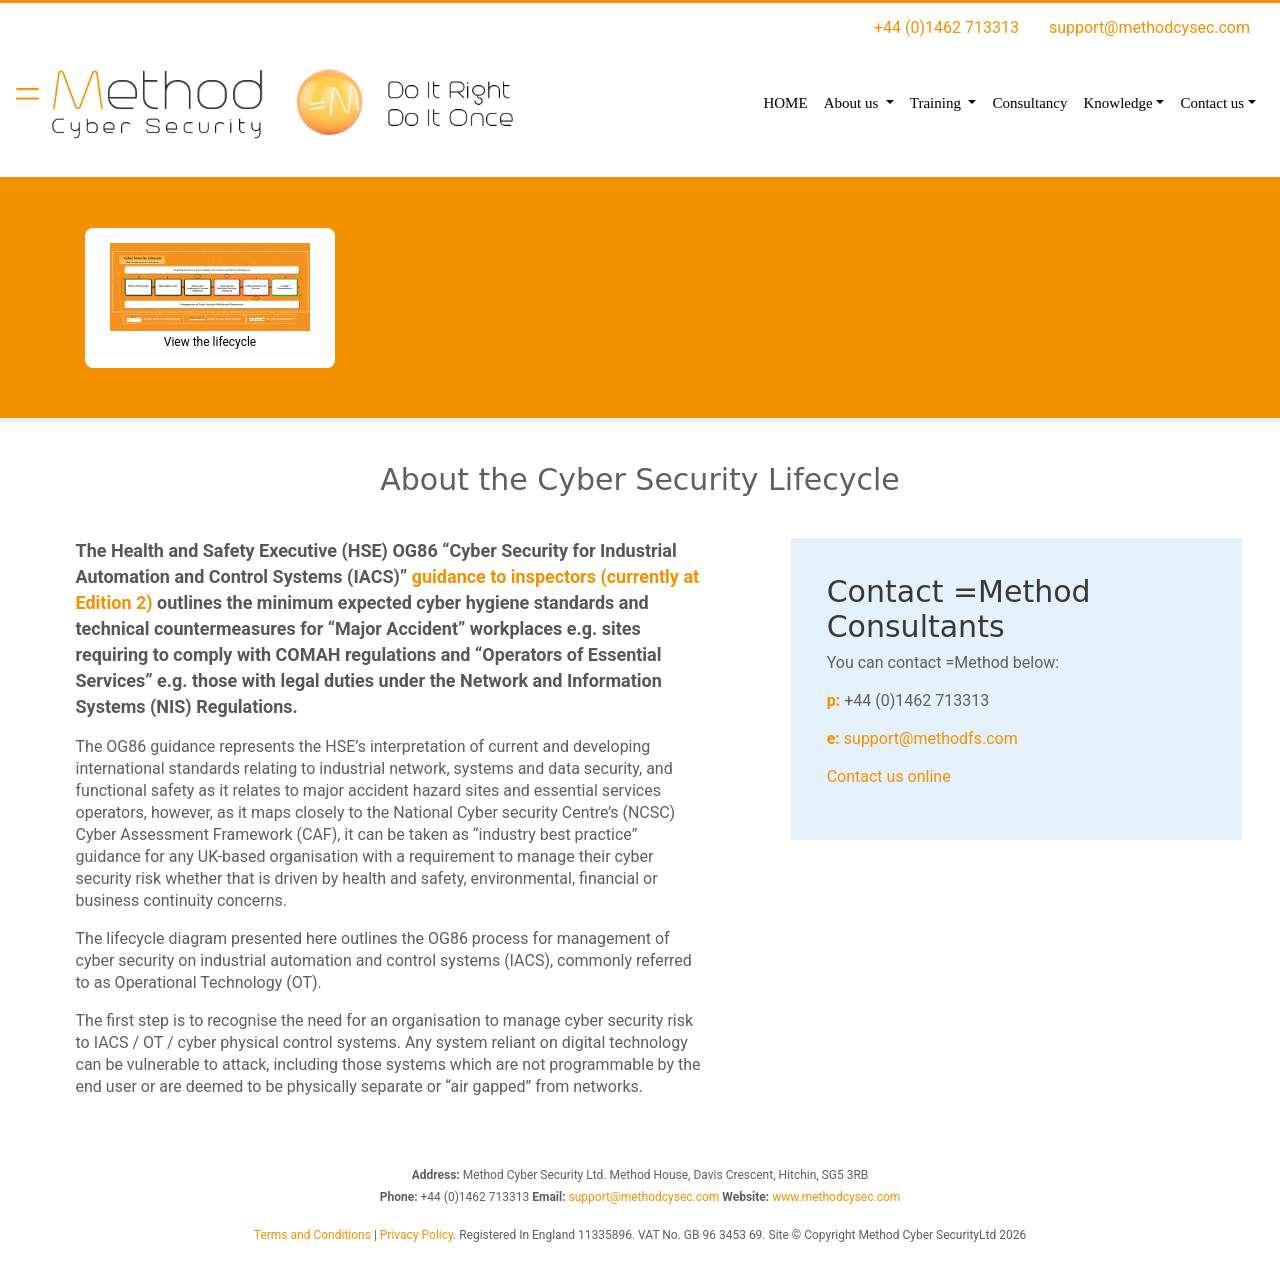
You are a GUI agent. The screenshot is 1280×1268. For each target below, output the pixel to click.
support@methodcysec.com (1149, 27)
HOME (785, 103)
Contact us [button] (1212, 103)
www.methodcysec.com (836, 1197)
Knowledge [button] (1117, 103)
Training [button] (937, 103)
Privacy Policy (416, 1235)
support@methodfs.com (931, 738)
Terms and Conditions (312, 1235)
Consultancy (1029, 103)
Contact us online (889, 776)
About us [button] (853, 103)
